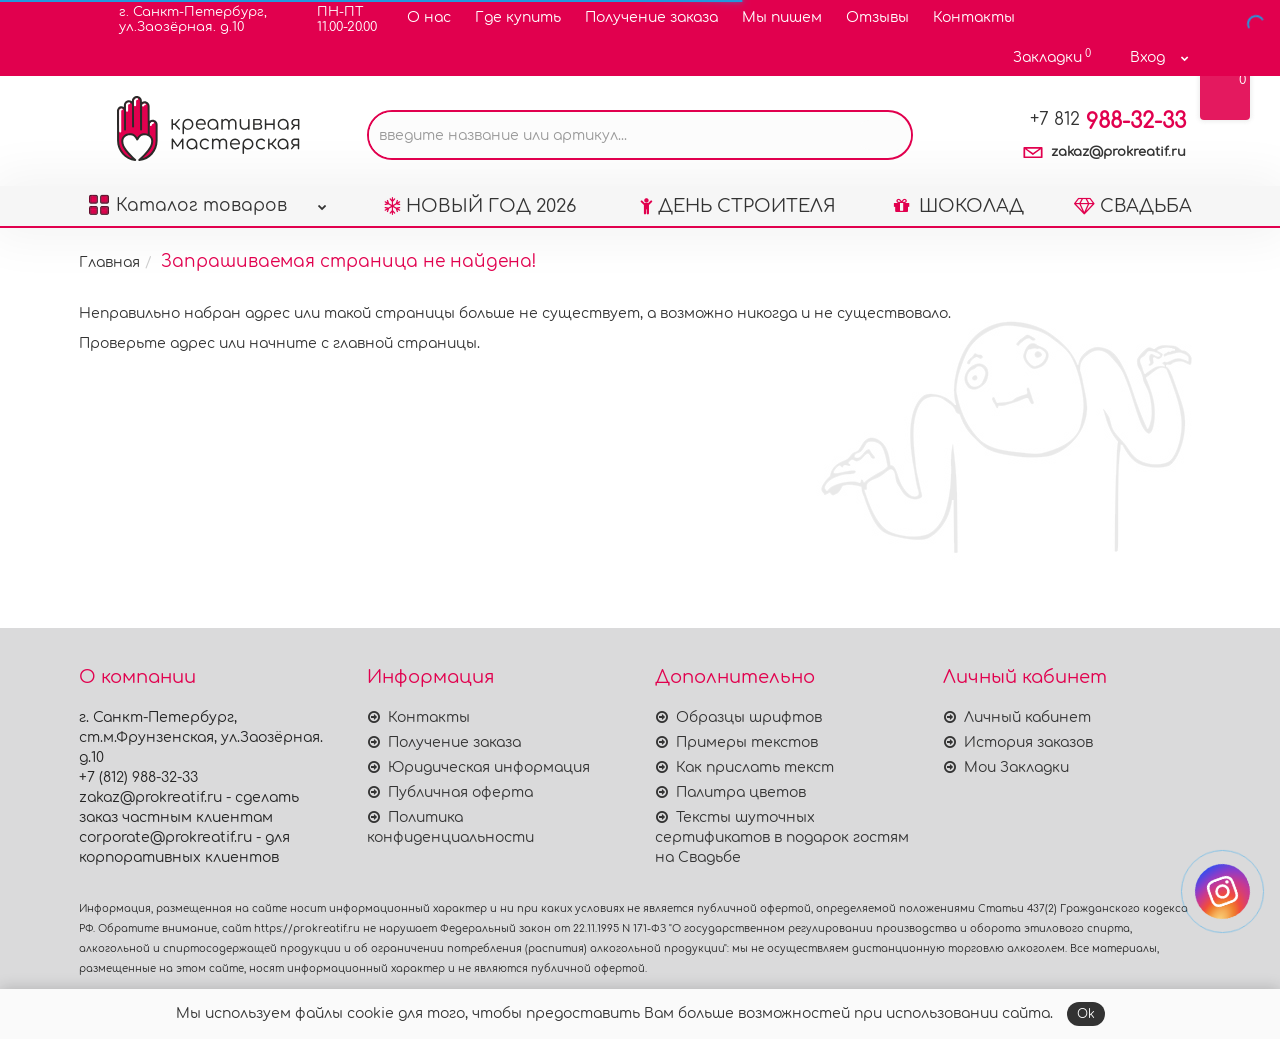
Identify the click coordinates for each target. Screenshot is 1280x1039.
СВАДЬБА (1133, 206)
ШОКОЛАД (959, 206)
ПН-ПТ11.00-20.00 (334, 19)
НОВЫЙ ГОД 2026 (480, 206)
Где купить (518, 17)
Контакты (974, 17)
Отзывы (877, 17)
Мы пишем (782, 17)
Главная (109, 262)
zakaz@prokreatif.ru (1118, 152)
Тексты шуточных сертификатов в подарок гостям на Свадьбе (782, 837)
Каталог (208, 200)
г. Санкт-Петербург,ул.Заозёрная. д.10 (180, 19)
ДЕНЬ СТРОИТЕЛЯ (738, 206)
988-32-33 (1108, 121)
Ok (1086, 1014)
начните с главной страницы (363, 343)
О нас (429, 17)
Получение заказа (651, 17)
